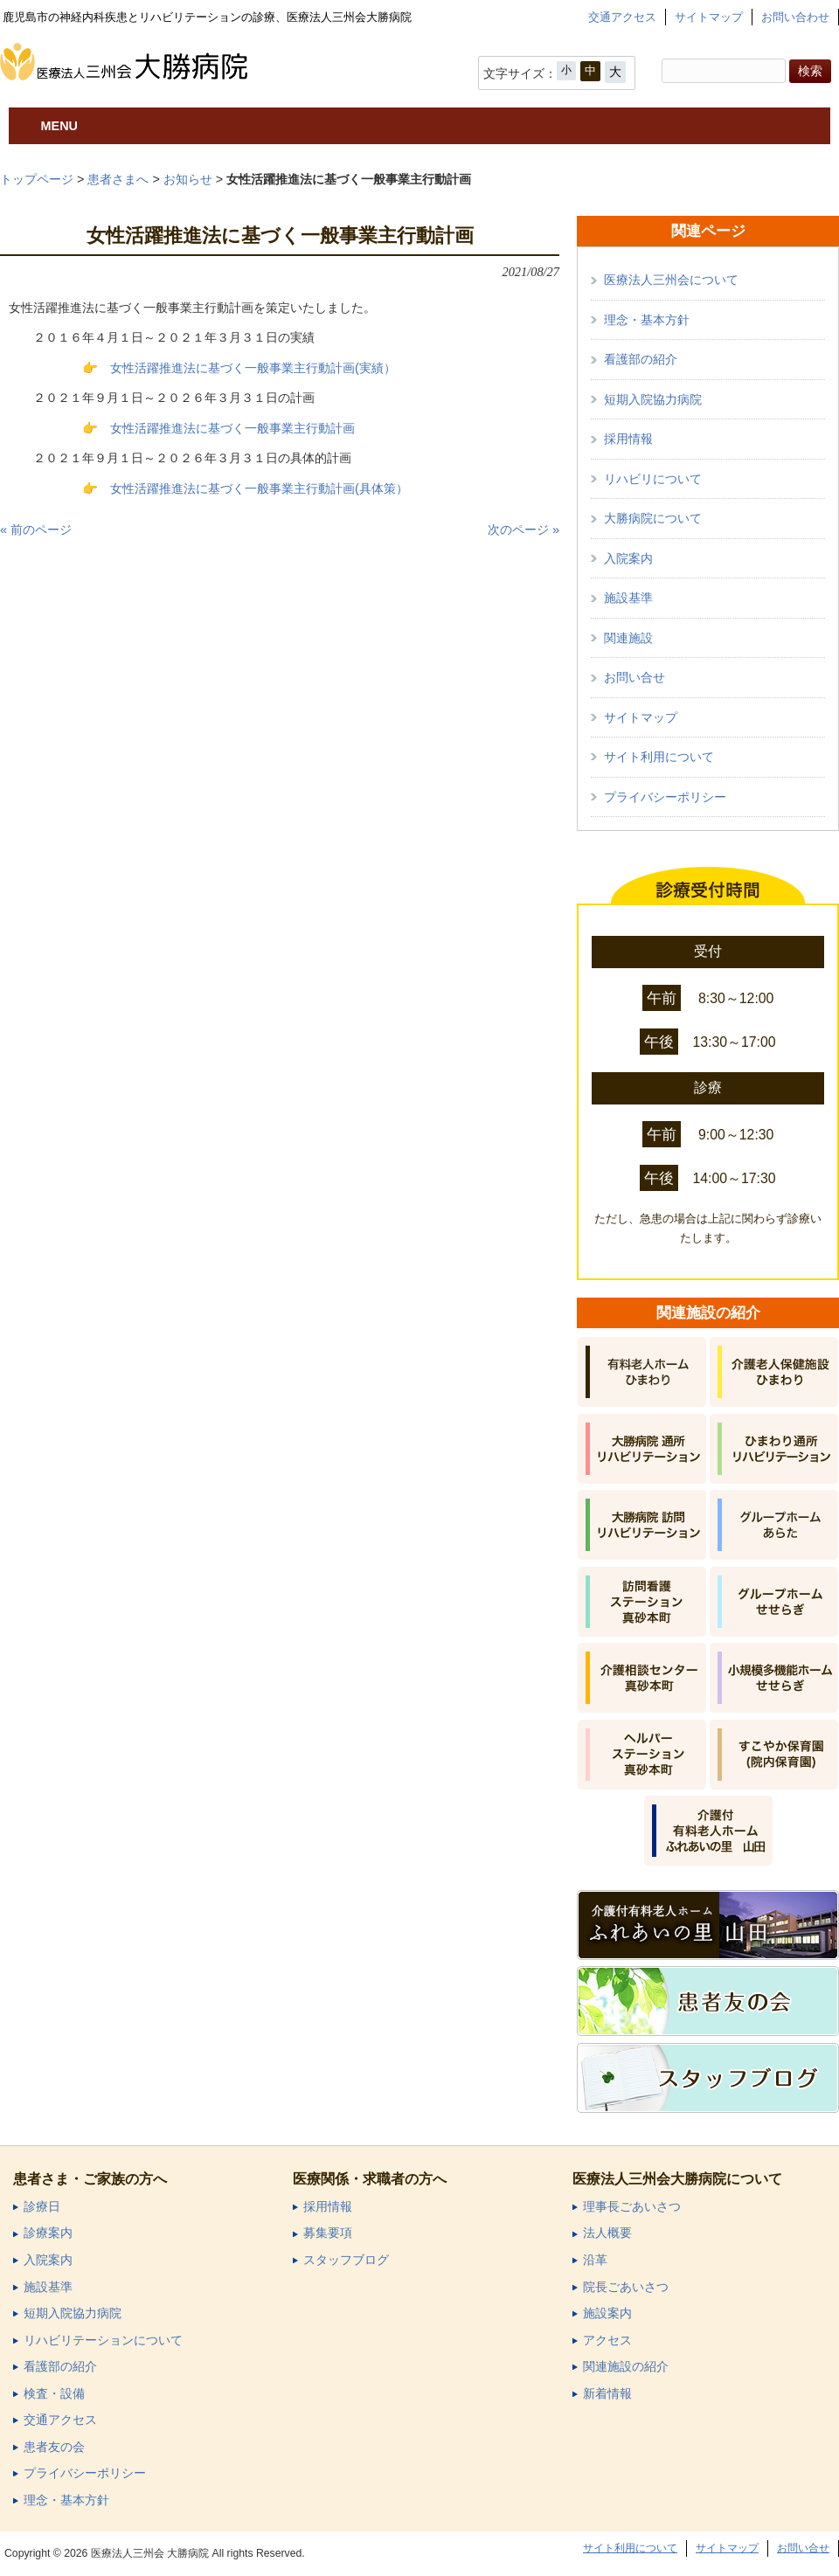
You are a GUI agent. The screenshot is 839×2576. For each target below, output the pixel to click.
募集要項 (327, 2233)
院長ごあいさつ (626, 2287)
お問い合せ (634, 677)
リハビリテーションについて (103, 2340)
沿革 (595, 2260)
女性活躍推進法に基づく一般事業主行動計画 (232, 428)
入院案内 (628, 558)
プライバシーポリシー (665, 797)
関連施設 (628, 638)
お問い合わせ (795, 17)
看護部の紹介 (640, 359)
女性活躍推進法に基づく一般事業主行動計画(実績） (253, 368)
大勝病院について (653, 518)
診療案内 (48, 2233)
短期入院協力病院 (653, 399)
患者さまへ (118, 179)
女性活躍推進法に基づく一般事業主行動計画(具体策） (259, 488)
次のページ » (523, 530)
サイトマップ (709, 17)
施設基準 (628, 598)
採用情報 (628, 439)
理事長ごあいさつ (632, 2206)
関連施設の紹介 (626, 2366)
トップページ (36, 179)
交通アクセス (622, 17)
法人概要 (607, 2233)
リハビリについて (653, 479)
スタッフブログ (346, 2260)
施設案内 (607, 2313)
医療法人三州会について (671, 280)
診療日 (42, 2206)
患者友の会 (54, 2447)
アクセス (607, 2340)
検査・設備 (54, 2393)
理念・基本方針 (647, 320)
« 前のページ (36, 530)
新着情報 (607, 2393)
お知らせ (187, 179)
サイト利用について (659, 757)
